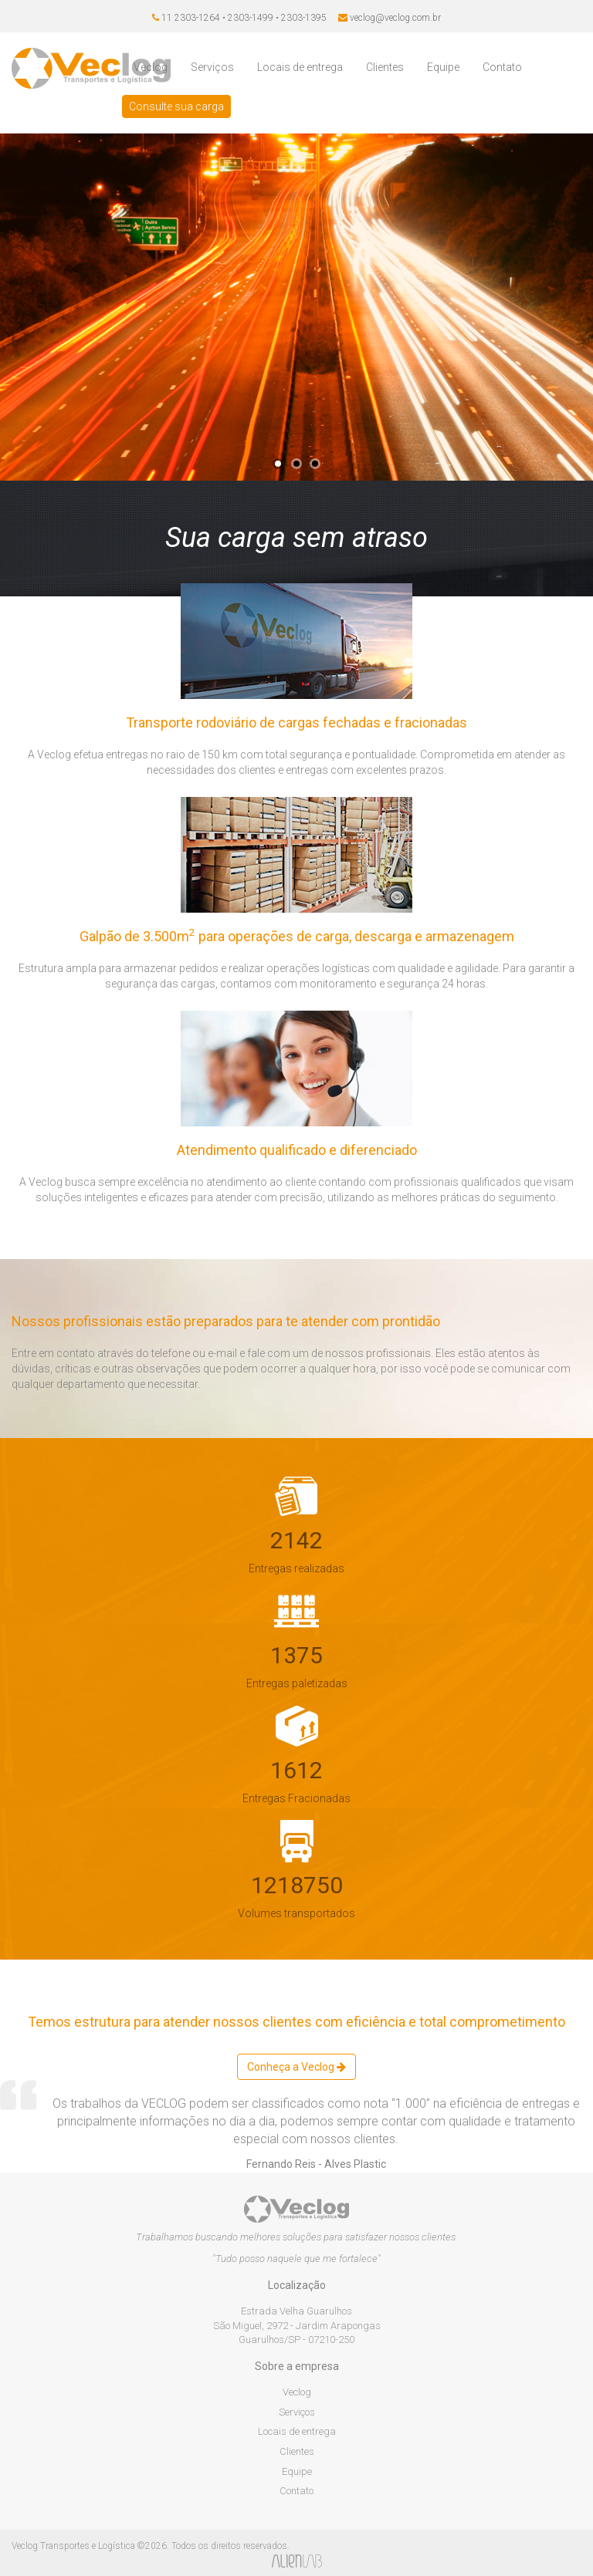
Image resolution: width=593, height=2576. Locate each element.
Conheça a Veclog (296, 2067)
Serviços (212, 67)
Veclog (151, 67)
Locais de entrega (300, 67)
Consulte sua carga (176, 106)
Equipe (443, 67)
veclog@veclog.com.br (395, 17)
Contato (502, 67)
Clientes (385, 67)
